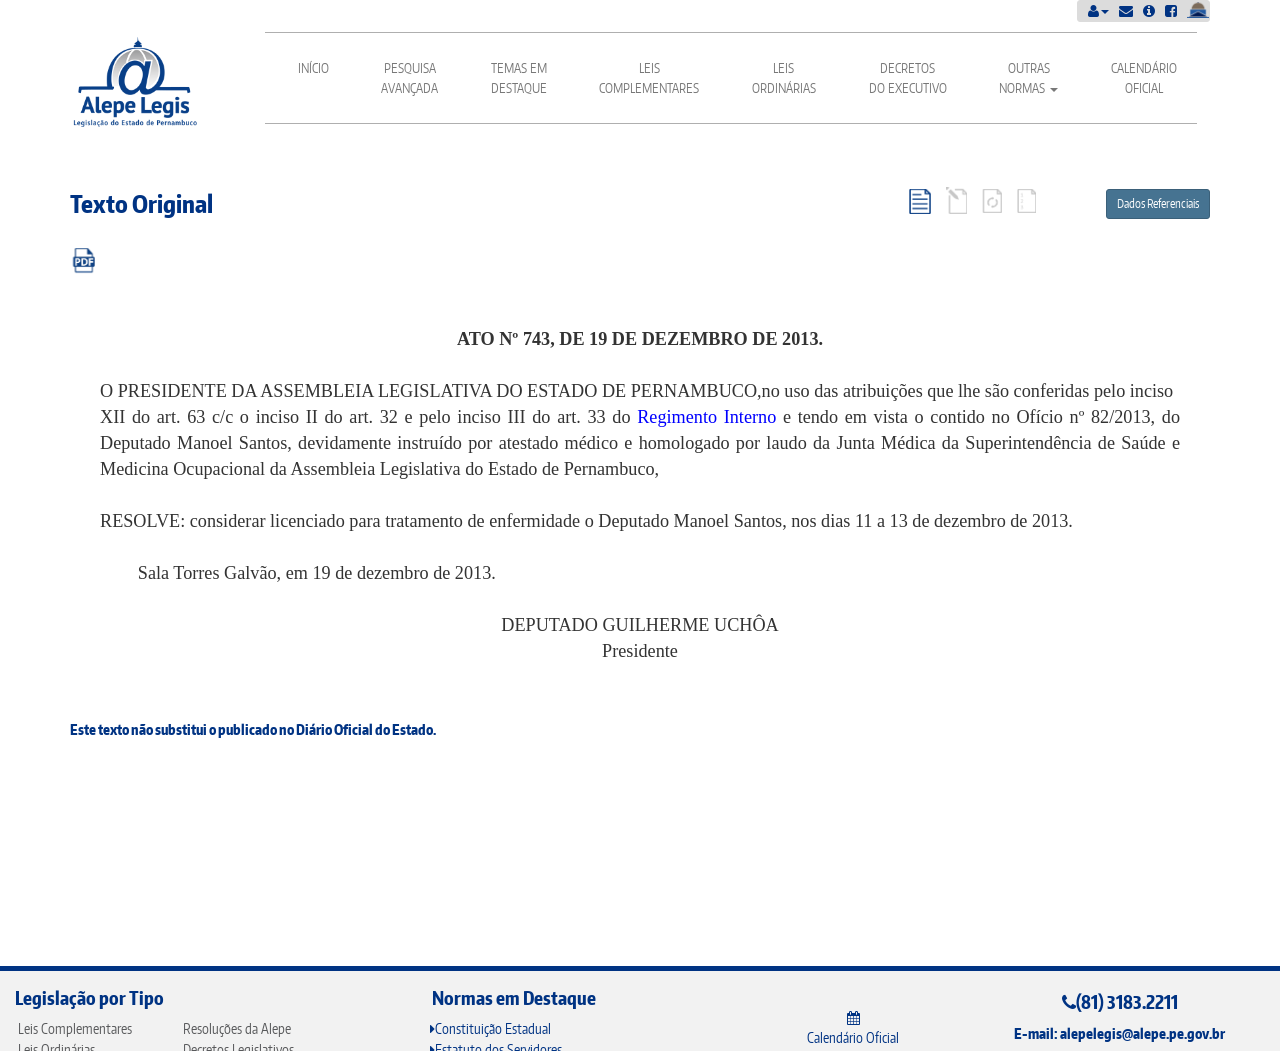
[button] (1098, 10)
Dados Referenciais (1158, 203)
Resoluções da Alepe (237, 1028)
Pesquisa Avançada (409, 78)
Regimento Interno (706, 417)
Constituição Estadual (490, 1028)
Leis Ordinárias (784, 78)
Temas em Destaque (519, 78)
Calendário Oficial (1144, 78)
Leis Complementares (649, 78)
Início (313, 68)
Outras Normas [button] (1028, 78)
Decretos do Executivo (908, 78)
